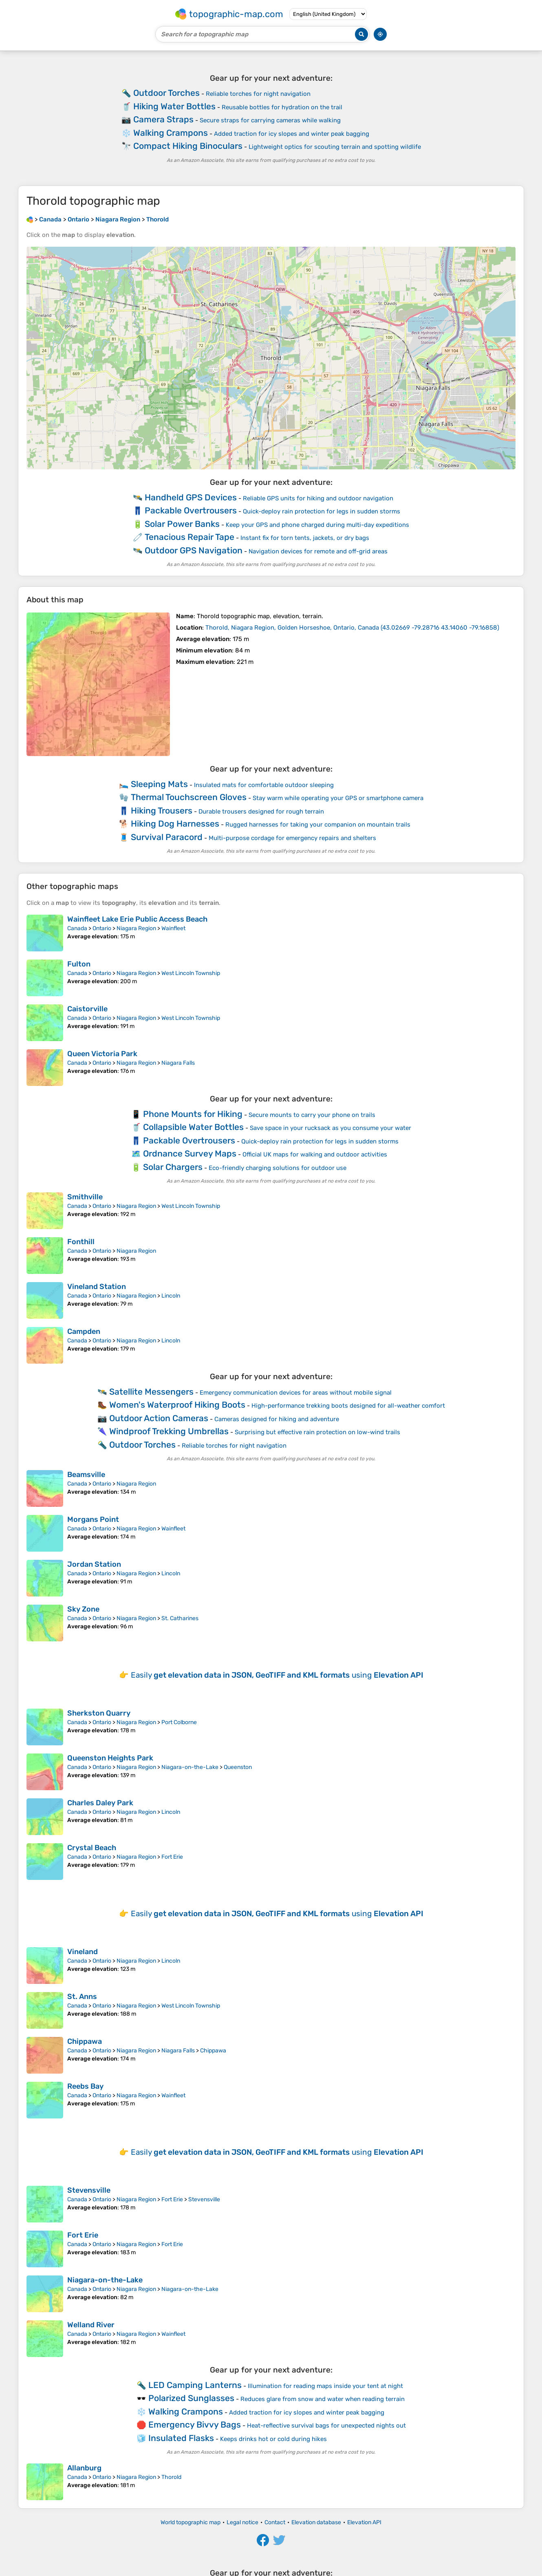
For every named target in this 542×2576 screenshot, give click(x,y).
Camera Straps (163, 119)
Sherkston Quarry (98, 1713)
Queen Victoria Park (102, 1053)
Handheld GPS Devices (191, 497)
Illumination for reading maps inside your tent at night (325, 2386)
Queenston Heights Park (110, 1757)
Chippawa (84, 2041)
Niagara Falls (178, 1062)
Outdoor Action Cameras (158, 1418)
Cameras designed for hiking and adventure (276, 1419)
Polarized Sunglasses (191, 2398)
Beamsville (86, 1474)
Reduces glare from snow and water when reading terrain (322, 2399)
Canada (77, 928)
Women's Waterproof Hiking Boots (177, 1405)
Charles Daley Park (100, 1802)
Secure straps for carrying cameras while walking (270, 120)
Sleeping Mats (159, 784)
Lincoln (170, 1295)
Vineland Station (96, 1286)
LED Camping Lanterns (195, 2385)
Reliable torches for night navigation (258, 93)
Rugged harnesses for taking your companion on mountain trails (317, 824)
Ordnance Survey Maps (189, 1153)
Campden (83, 1331)
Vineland (82, 1951)
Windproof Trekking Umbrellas (169, 1431)
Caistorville (87, 1008)
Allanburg (84, 2467)
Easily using (277, 1675)
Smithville (85, 1196)
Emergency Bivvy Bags (194, 2424)
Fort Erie (172, 1856)
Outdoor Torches (166, 93)
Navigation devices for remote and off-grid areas (318, 551)
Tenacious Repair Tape (189, 537)
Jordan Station (94, 1564)
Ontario (102, 928)
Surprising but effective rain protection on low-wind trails (317, 1432)
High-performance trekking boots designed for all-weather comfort (348, 1405)
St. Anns (82, 1996)
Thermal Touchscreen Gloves (189, 797)
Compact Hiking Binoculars (187, 146)
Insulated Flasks (181, 2438)
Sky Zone (83, 1609)
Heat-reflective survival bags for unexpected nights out (326, 2425)
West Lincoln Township (190, 973)
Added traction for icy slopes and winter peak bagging (291, 133)
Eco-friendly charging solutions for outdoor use (277, 1168)
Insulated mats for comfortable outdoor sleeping (264, 785)
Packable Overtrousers (191, 510)
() (352, 627)
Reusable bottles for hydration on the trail (282, 107)
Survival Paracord (167, 837)
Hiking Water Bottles (174, 106)
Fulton (78, 964)
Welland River (91, 2324)
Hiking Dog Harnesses (175, 823)
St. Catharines (179, 1618)
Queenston (238, 1767)
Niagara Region (136, 928)
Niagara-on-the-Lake (189, 1767)
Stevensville (88, 2190)
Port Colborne (179, 1722)
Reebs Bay (85, 2086)
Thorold (171, 2477)
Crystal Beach (91, 1847)
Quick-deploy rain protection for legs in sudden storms (321, 511)
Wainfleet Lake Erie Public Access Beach (137, 919)
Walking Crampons (170, 133)
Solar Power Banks (182, 524)
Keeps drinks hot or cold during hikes (273, 2439)
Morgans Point (93, 1519)
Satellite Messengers (151, 1391)
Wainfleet (173, 928)
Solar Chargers (173, 1167)
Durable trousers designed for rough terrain (261, 811)
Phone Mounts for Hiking (192, 1114)
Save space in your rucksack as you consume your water (330, 1128)
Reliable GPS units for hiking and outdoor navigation (318, 498)
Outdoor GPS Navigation (193, 550)
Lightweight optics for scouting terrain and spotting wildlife (335, 146)
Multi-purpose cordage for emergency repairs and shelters (292, 838)
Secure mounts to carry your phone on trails (312, 1115)
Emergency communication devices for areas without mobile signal (296, 1392)
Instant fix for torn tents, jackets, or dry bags (304, 538)
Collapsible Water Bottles (193, 1127)
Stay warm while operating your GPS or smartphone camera (338, 798)
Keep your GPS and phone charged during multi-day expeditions (317, 524)
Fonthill (81, 1241)
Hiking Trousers (161, 810)
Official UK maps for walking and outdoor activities (314, 1154)
